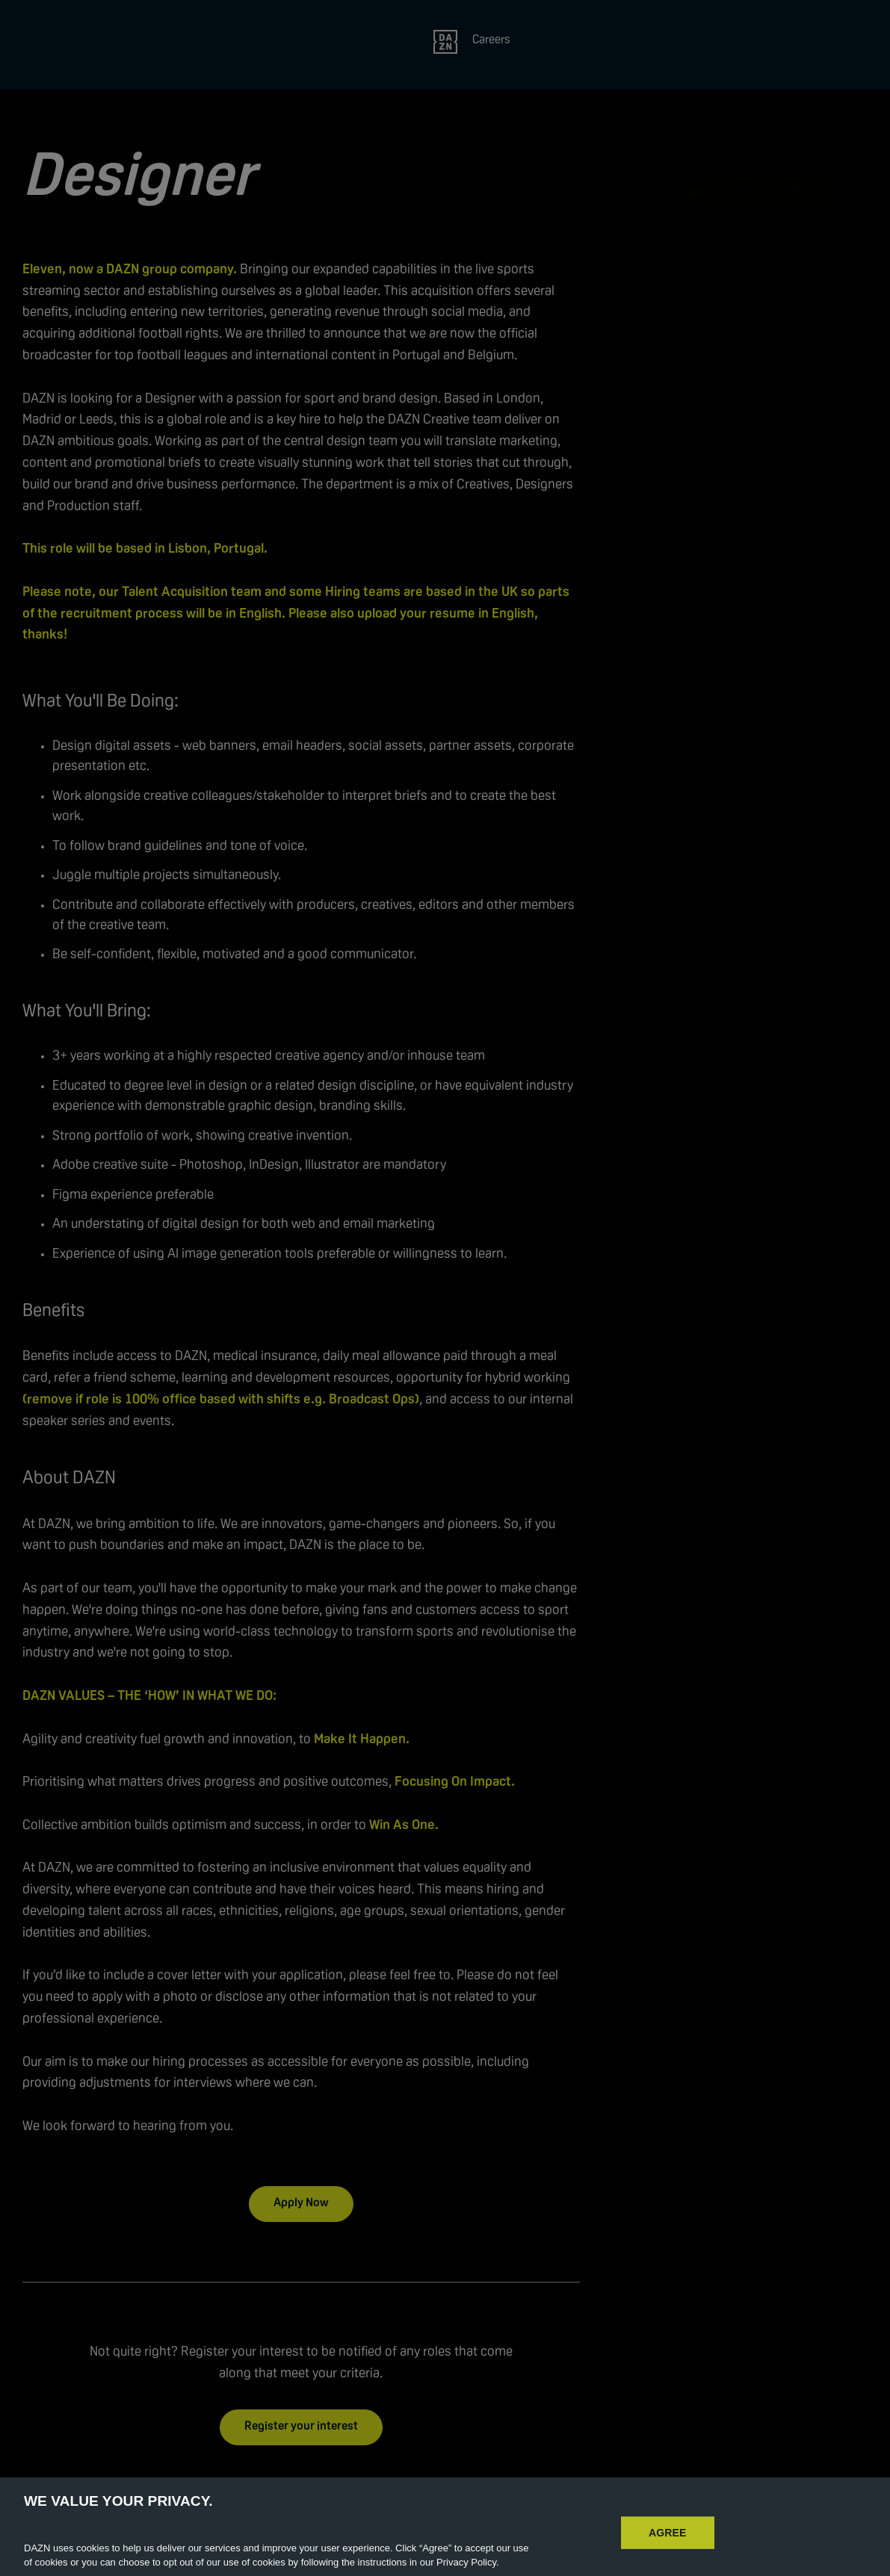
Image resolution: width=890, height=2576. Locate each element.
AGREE (668, 2545)
